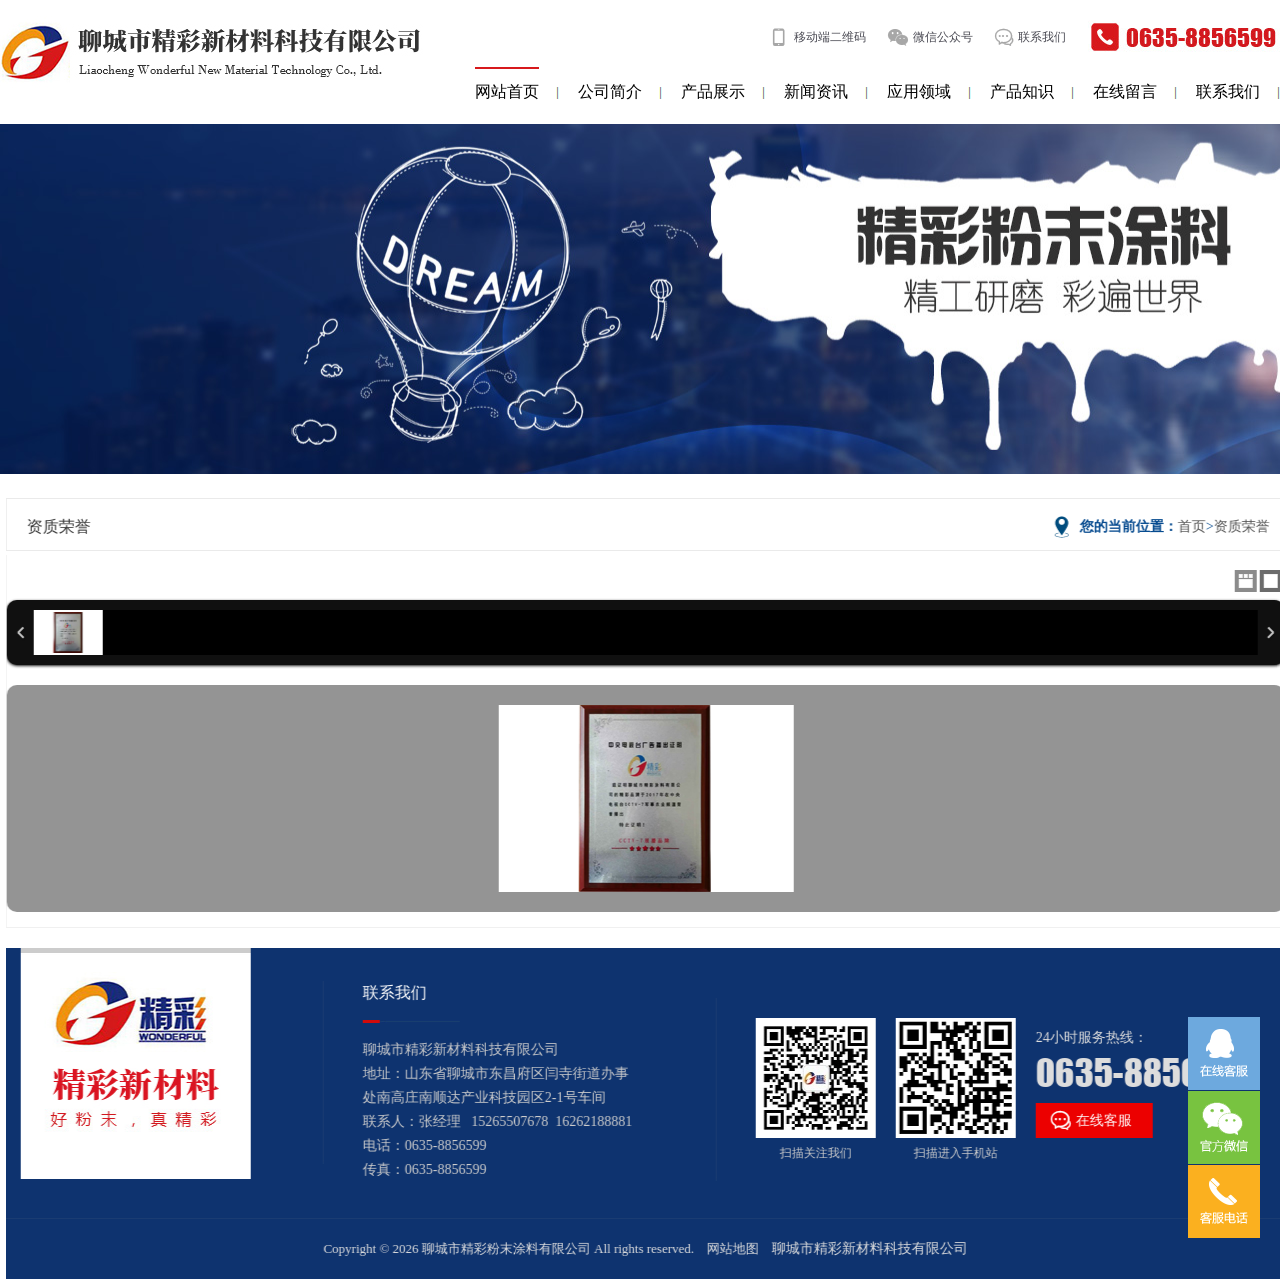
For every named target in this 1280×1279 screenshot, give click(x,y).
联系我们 (1042, 37)
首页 (1194, 526)
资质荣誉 (1244, 526)
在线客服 (1086, 1120)
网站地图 (735, 1248)
